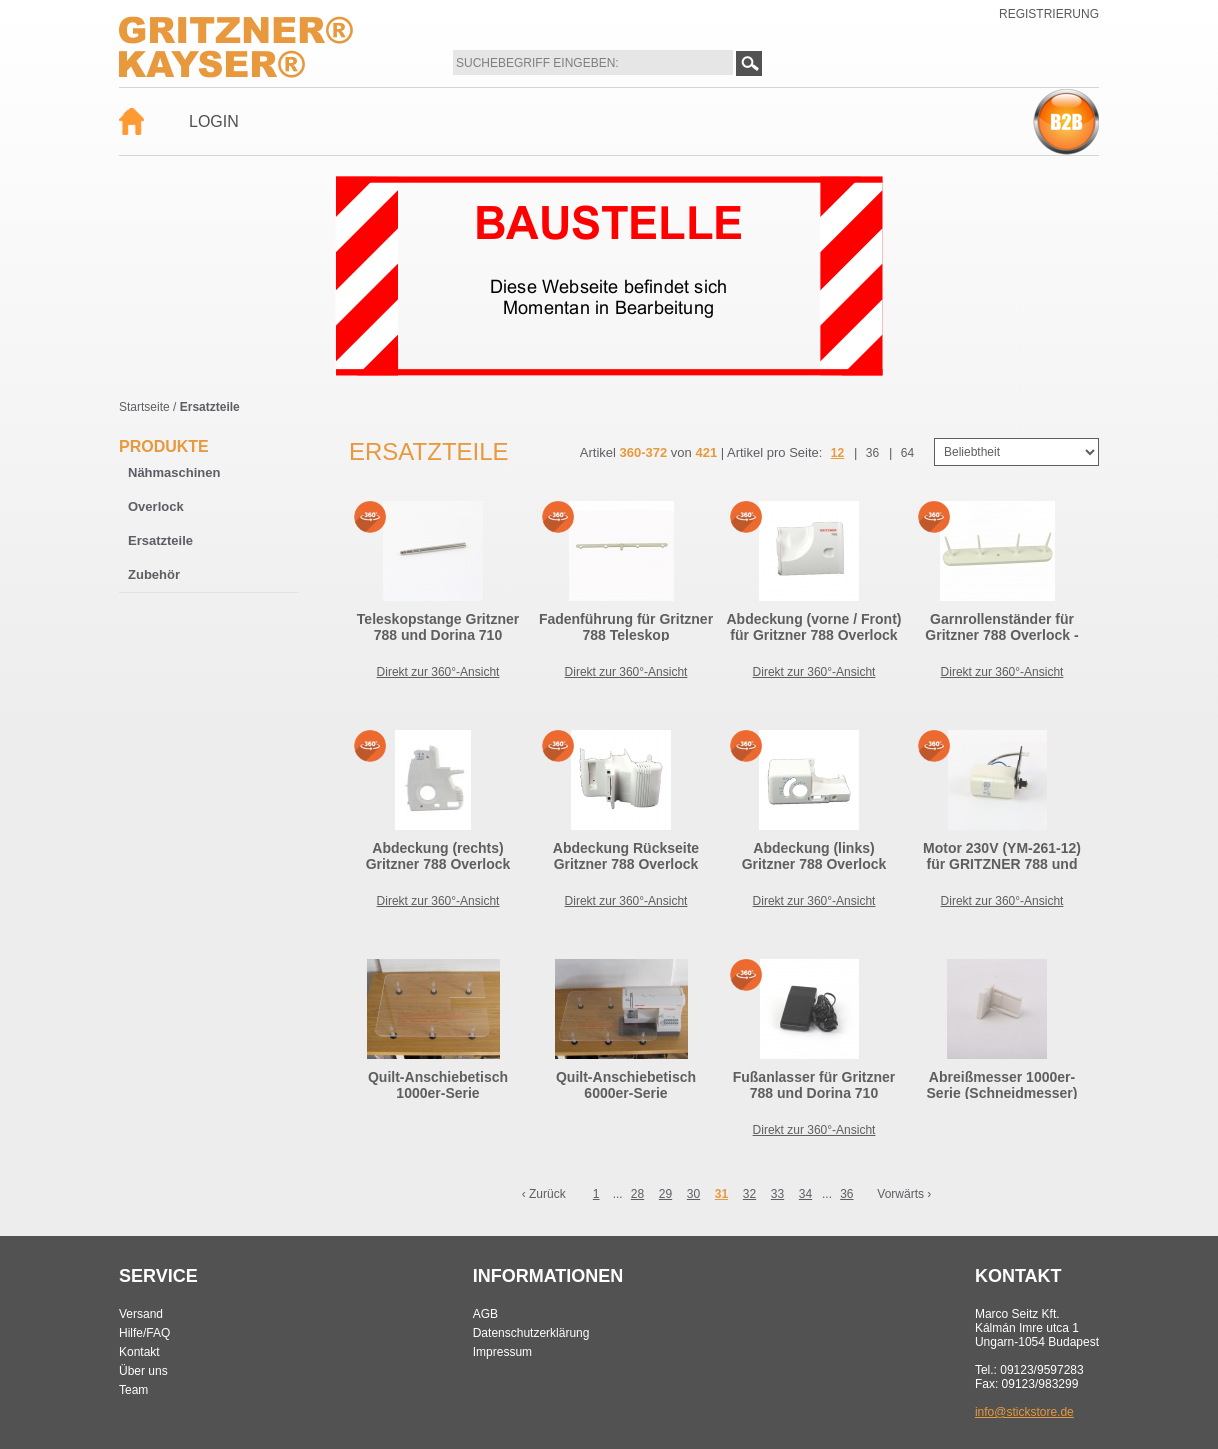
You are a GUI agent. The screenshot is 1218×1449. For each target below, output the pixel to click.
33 (777, 1194)
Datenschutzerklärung (531, 1333)
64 (907, 453)
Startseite (144, 407)
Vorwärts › (904, 1194)
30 (693, 1194)
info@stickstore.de (1024, 1412)
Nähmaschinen (174, 472)
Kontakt (139, 1352)
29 (665, 1194)
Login (214, 121)
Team (133, 1390)
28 (637, 1194)
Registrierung (1049, 14)
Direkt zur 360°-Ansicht (438, 672)
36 (872, 453)
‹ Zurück (544, 1194)
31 (721, 1194)
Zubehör (154, 574)
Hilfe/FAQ (144, 1333)
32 (749, 1194)
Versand (141, 1314)
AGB (485, 1314)
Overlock (156, 506)
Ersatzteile (160, 540)
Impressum (502, 1352)
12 (837, 453)
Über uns (143, 1371)
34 (805, 1194)
